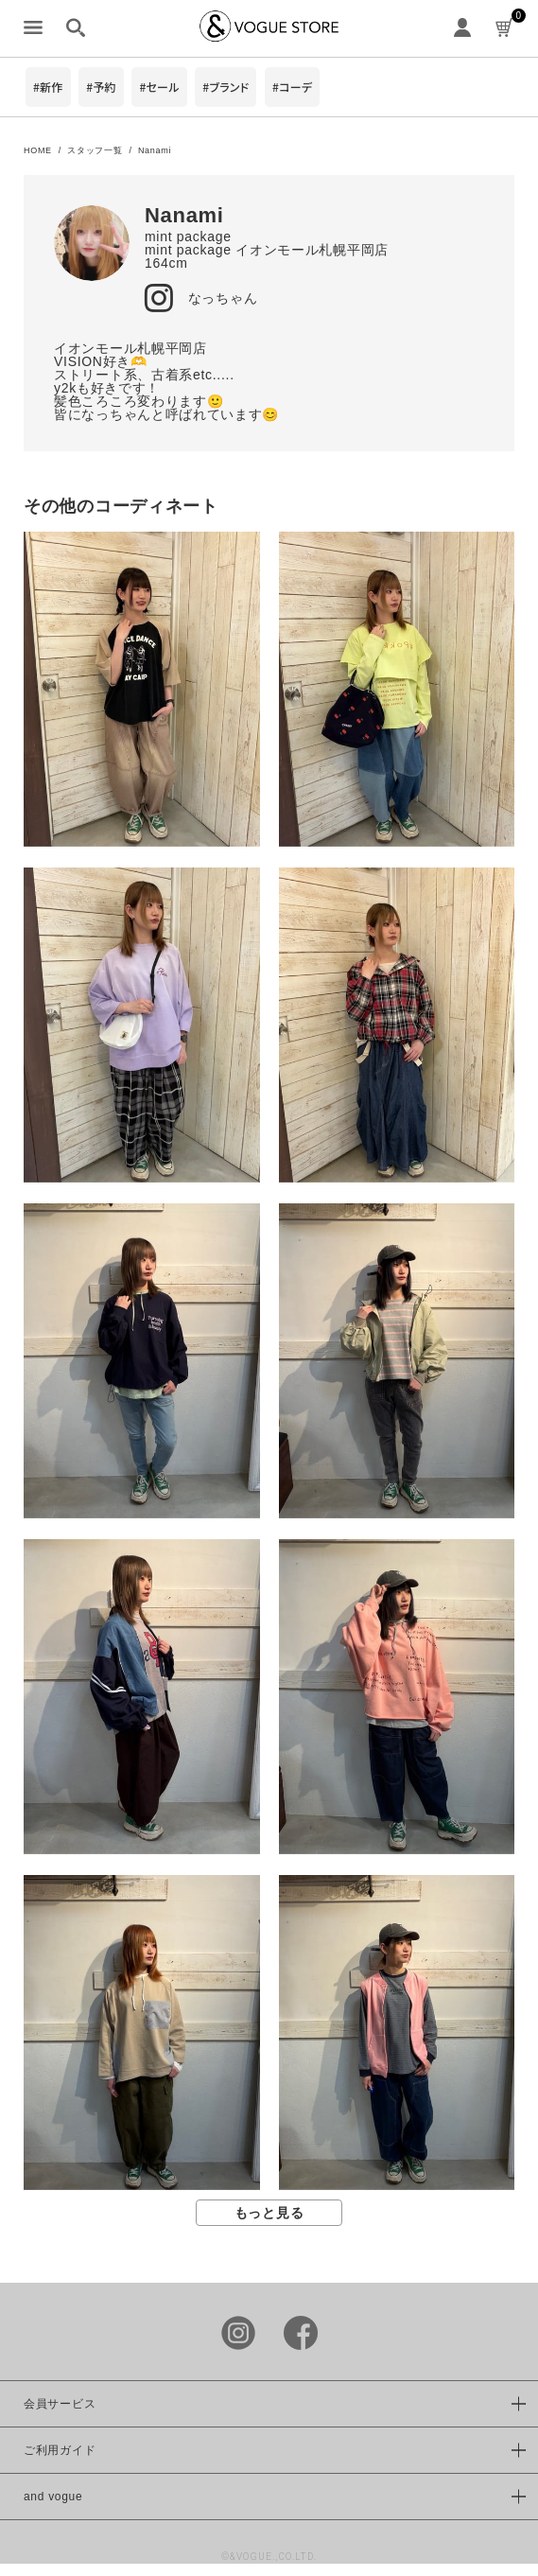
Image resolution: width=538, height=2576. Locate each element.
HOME (38, 150)
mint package (188, 236)
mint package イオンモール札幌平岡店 (267, 249)
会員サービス (59, 2403)
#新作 (48, 87)
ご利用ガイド (59, 2450)
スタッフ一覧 (94, 150)
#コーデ (292, 87)
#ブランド (225, 87)
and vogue (53, 2496)
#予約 (101, 87)
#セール (159, 87)
